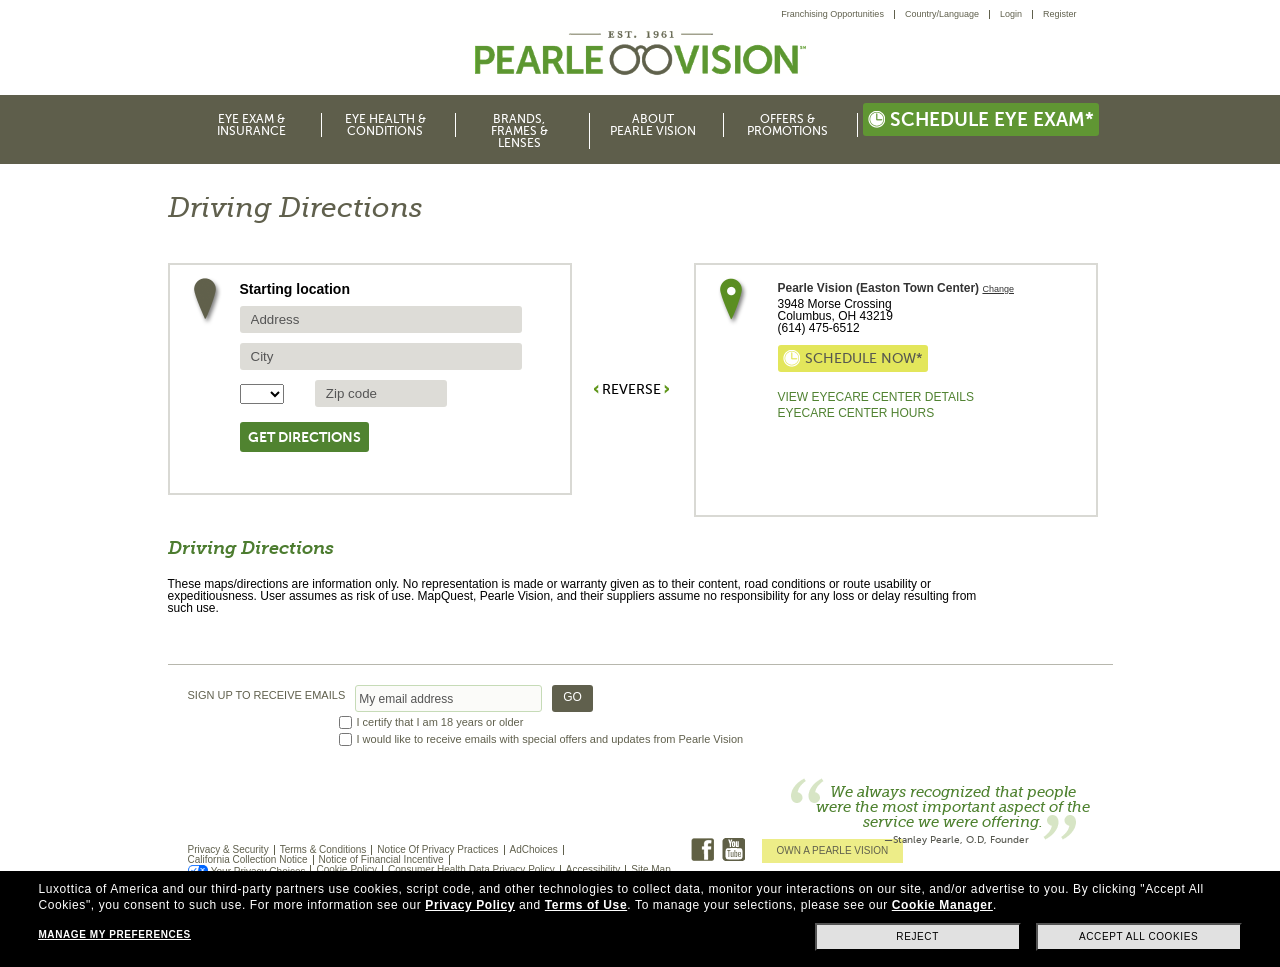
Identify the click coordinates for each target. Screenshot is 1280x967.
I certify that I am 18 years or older (440, 722)
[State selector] (262, 394)
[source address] (381, 319)
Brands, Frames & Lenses (519, 131)
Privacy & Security (228, 849)
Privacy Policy (470, 905)
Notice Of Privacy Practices (437, 849)
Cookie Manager (942, 905)
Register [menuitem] (1060, 14)
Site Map (650, 869)
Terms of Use (586, 905)
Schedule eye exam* (981, 119)
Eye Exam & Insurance (251, 125)
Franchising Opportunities (832, 14)
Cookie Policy (346, 869)
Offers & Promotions (787, 125)
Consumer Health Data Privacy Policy (471, 869)
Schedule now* (853, 358)
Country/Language (942, 14)
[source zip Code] (381, 393)
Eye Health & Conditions (385, 125)
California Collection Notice (248, 859)
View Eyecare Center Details (876, 397)
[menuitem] (838, 14)
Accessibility (593, 869)
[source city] (381, 356)
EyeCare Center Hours (856, 413)
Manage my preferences (114, 934)
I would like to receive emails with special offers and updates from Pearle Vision (550, 739)
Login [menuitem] (1011, 14)
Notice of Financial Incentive (381, 859)
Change (998, 289)
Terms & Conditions (323, 849)
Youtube (733, 849)
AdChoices (534, 849)
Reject (917, 936)
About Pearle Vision (653, 125)
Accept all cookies (1138, 936)
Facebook (702, 849)
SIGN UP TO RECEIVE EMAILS (267, 695)
